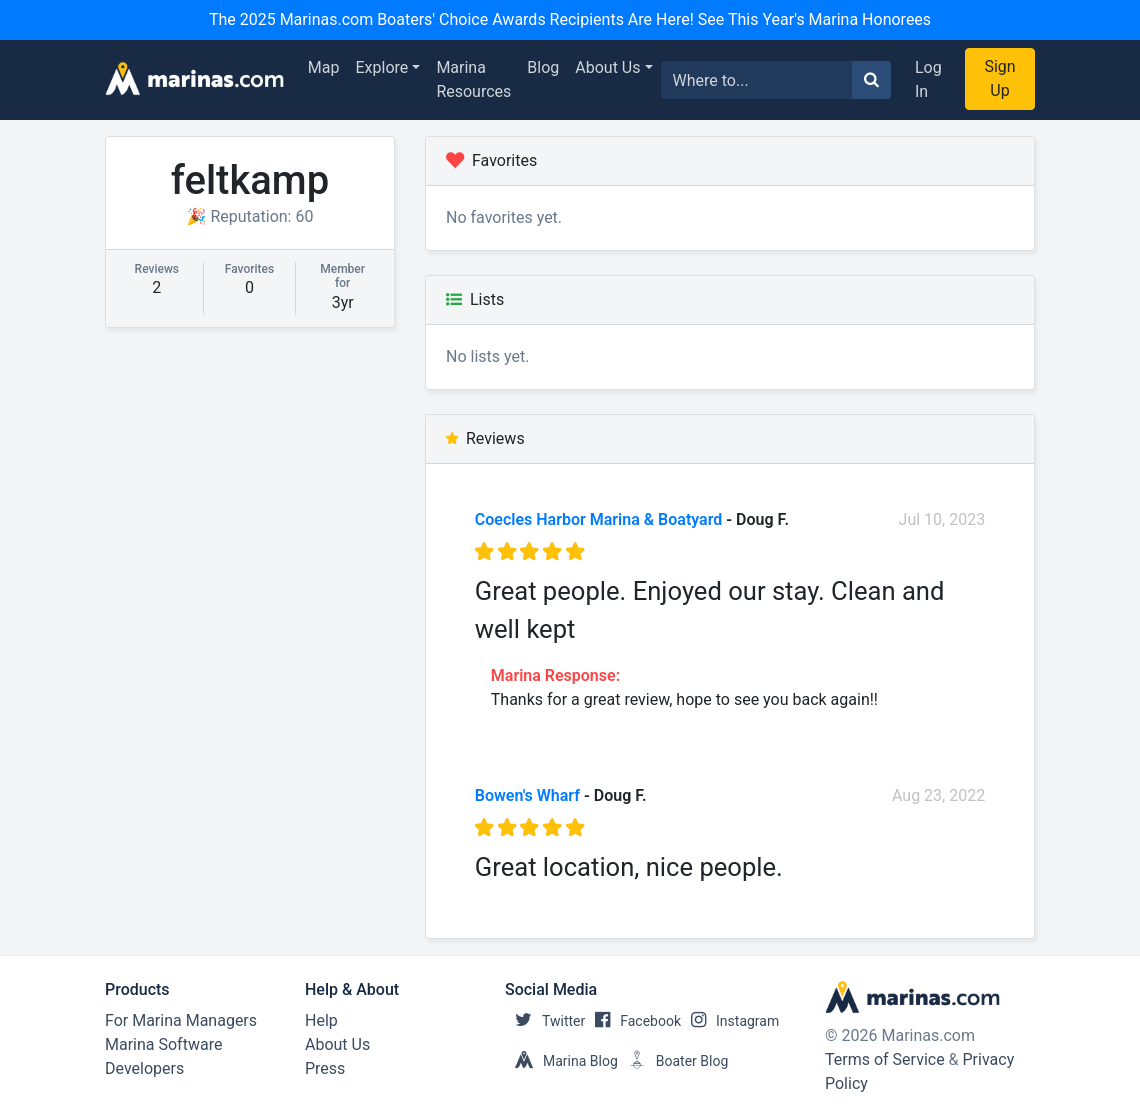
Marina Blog (561, 1061)
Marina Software (163, 1044)
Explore (382, 67)
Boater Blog (673, 1061)
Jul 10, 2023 (942, 519)
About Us (607, 67)
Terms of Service (885, 1059)
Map (324, 67)
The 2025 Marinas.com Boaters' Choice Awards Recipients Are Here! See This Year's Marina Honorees (570, 19)
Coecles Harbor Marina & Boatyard (599, 519)
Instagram (730, 1021)
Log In (928, 79)
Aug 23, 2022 (938, 795)
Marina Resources (473, 79)
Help (321, 1020)
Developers (144, 1068)
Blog (543, 67)
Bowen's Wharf (527, 795)
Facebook (633, 1021)
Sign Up (999, 78)
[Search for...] (757, 80)
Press (325, 1068)
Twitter (545, 1021)
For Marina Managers (181, 1020)
